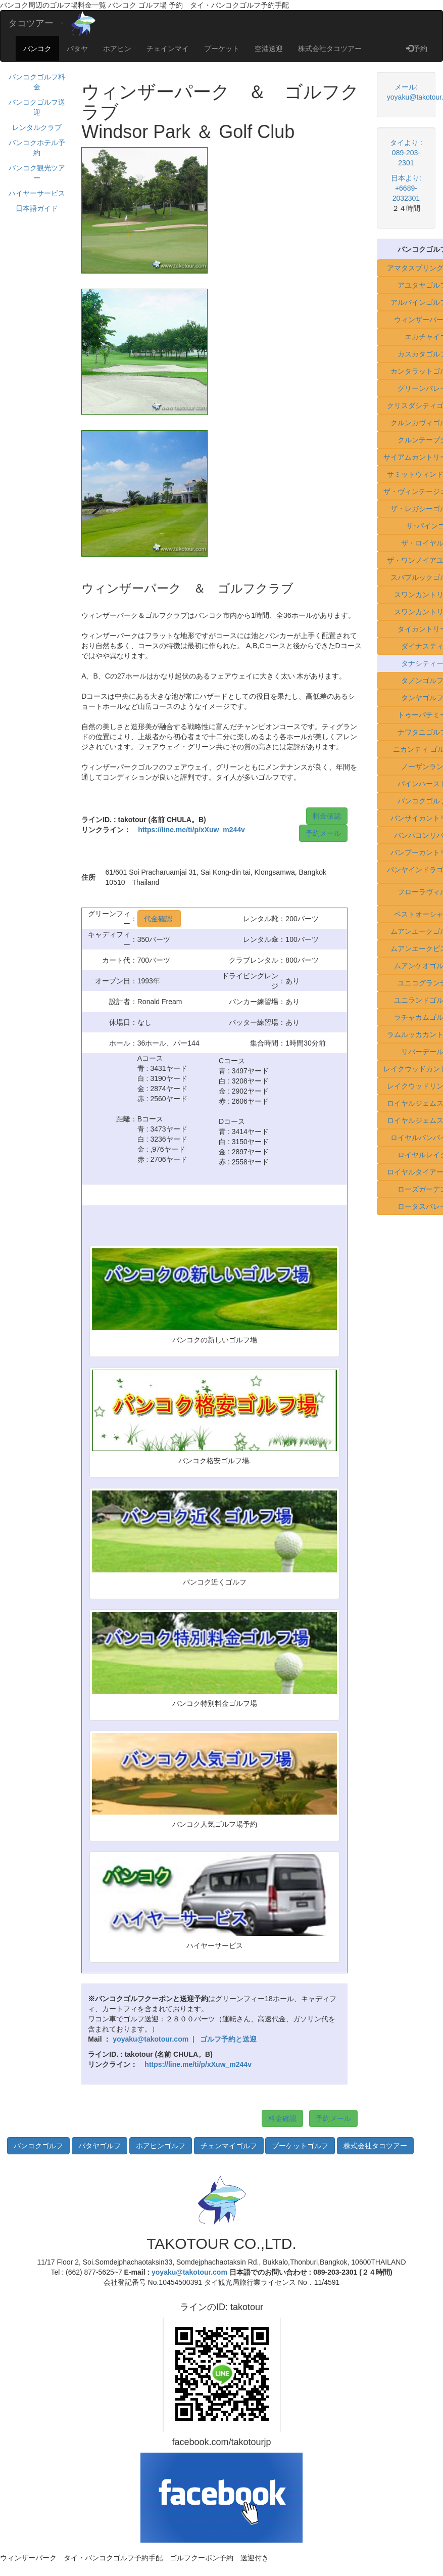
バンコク (37, 48)
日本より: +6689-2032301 (406, 188)
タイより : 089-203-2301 (406, 153)
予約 (416, 48)
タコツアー (31, 23)
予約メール (323, 833)
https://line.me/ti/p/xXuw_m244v (191, 830)
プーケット (221, 48)
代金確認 (159, 919)
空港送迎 (269, 48)
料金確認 (327, 816)
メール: (406, 87)
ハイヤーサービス (37, 193)
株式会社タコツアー (330, 48)
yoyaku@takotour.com (189, 2272)
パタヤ (77, 48)
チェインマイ (167, 48)
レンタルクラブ (37, 127)
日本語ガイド (37, 208)
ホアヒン (117, 48)
